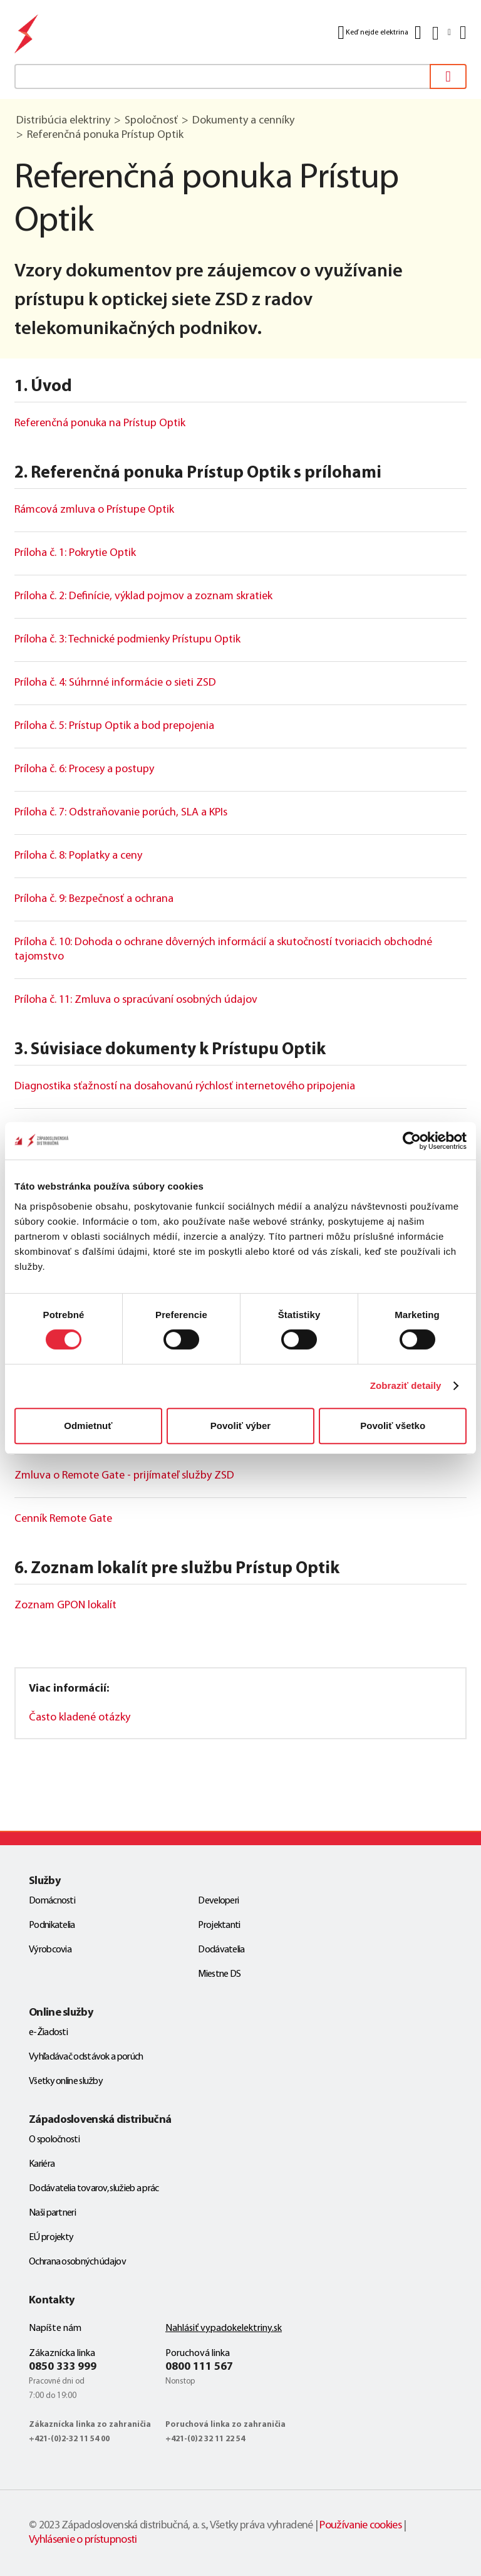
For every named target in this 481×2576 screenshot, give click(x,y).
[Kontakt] (418, 32)
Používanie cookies (360, 2525)
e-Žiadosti (48, 2033)
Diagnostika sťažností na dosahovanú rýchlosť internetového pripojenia (184, 1086)
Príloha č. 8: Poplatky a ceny (78, 856)
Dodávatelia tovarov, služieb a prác (94, 2189)
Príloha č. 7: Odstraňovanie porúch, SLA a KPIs (120, 813)
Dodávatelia (221, 1950)
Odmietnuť (88, 1425)
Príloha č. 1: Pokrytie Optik (75, 553)
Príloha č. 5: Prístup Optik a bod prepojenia (114, 726)
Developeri (218, 1901)
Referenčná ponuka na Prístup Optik (99, 423)
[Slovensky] (440, 33)
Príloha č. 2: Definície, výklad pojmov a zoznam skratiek (143, 596)
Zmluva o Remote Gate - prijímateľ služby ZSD (124, 1476)
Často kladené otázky (79, 1718)
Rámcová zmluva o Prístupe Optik (94, 510)
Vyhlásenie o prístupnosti (83, 2540)
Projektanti (219, 1925)
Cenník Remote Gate (63, 1519)
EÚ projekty (51, 2238)
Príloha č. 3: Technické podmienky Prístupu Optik (127, 640)
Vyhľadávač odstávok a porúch (86, 2057)
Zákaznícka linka (62, 2353)
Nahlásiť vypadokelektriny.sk (223, 2328)
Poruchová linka (197, 2353)
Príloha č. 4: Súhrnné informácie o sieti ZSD (115, 683)
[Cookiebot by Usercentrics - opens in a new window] (412, 1140)
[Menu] (462, 32)
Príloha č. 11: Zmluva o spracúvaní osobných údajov (135, 1000)
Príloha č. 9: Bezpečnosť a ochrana (93, 899)
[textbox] (240, 76)
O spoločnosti (54, 2140)
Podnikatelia (52, 1925)
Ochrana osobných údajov (77, 2262)
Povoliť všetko (392, 1425)
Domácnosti (52, 1901)
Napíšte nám (55, 2328)
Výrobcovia (50, 1950)
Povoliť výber (240, 1425)
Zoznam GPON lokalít (65, 1605)
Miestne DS (219, 1974)
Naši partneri (52, 2213)
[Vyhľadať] (448, 76)
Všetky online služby (66, 2081)
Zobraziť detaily (406, 1385)
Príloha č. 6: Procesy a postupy (84, 769)
